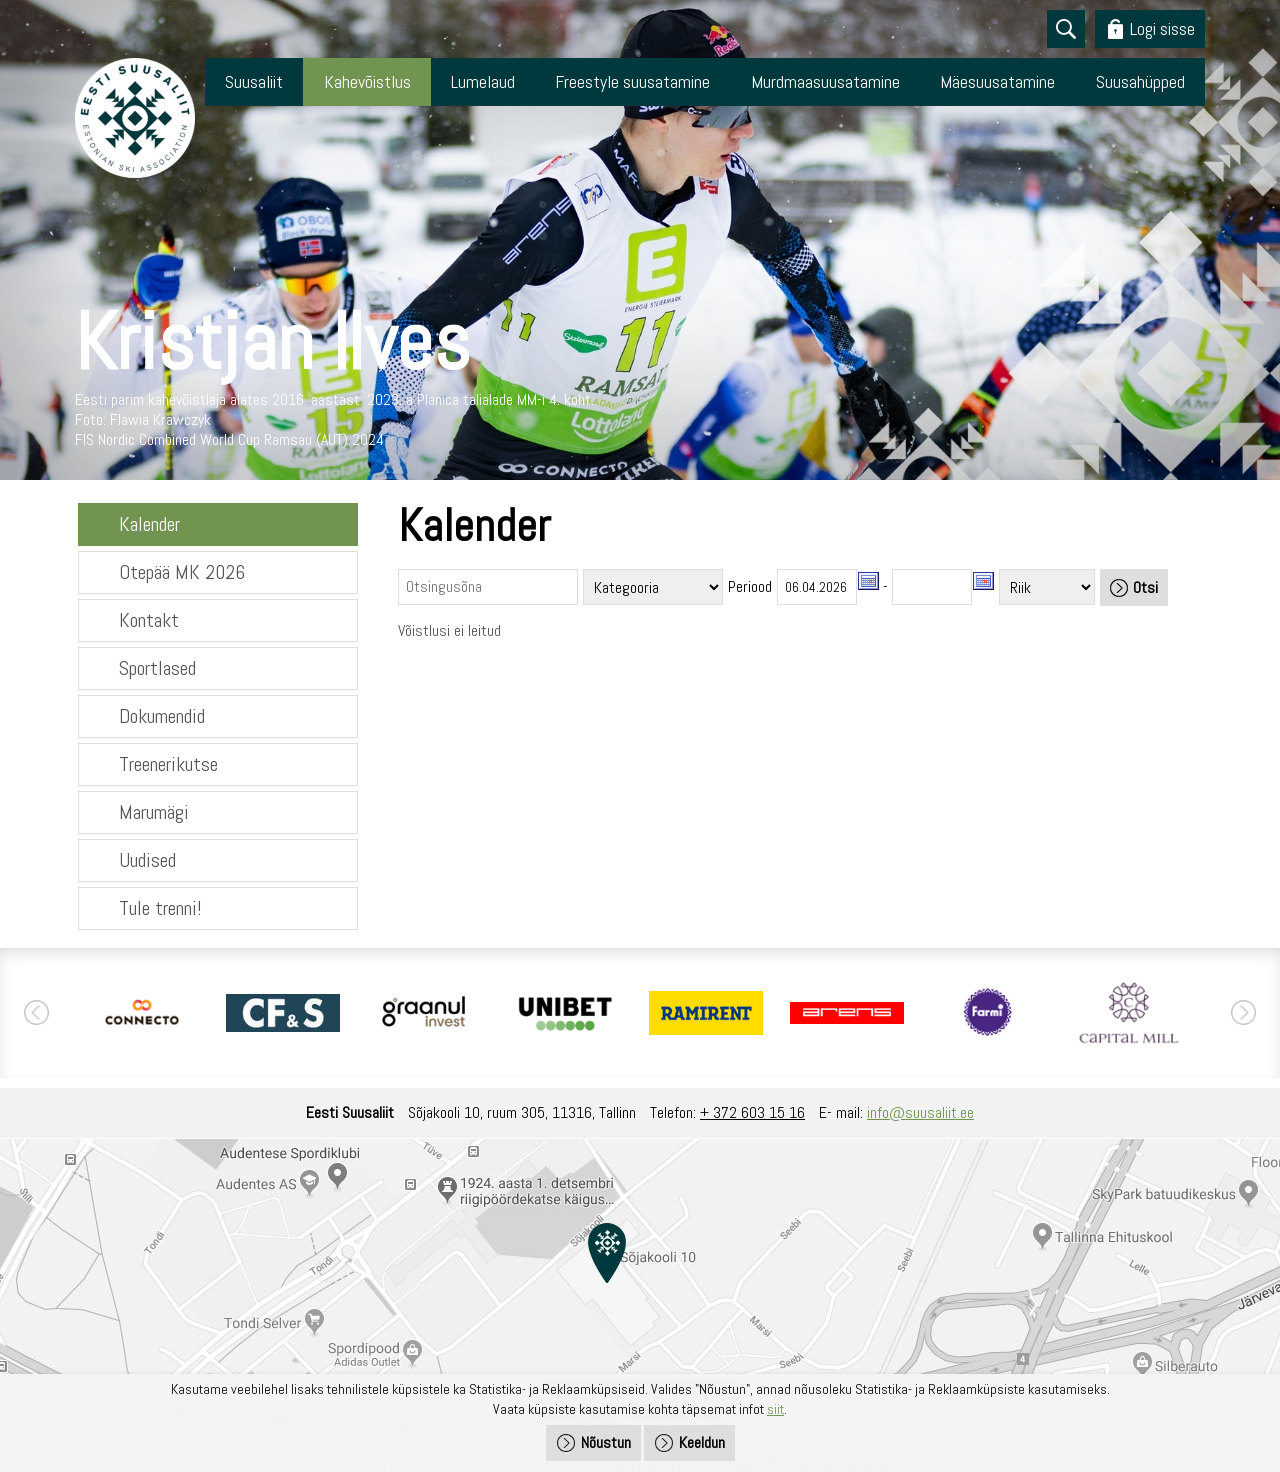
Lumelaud (483, 81)
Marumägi (154, 812)
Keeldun (702, 1442)
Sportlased (157, 668)
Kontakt (149, 620)
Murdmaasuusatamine (825, 81)
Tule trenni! (160, 908)
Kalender (149, 524)
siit (775, 1409)
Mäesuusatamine (997, 81)
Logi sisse (1162, 28)
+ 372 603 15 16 (752, 1112)
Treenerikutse (168, 764)
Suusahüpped (1140, 81)
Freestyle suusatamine (632, 81)
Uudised (147, 860)
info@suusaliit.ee (920, 1112)
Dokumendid (162, 716)
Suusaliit (254, 81)
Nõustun (606, 1442)
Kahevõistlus (367, 81)
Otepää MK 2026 (182, 572)
